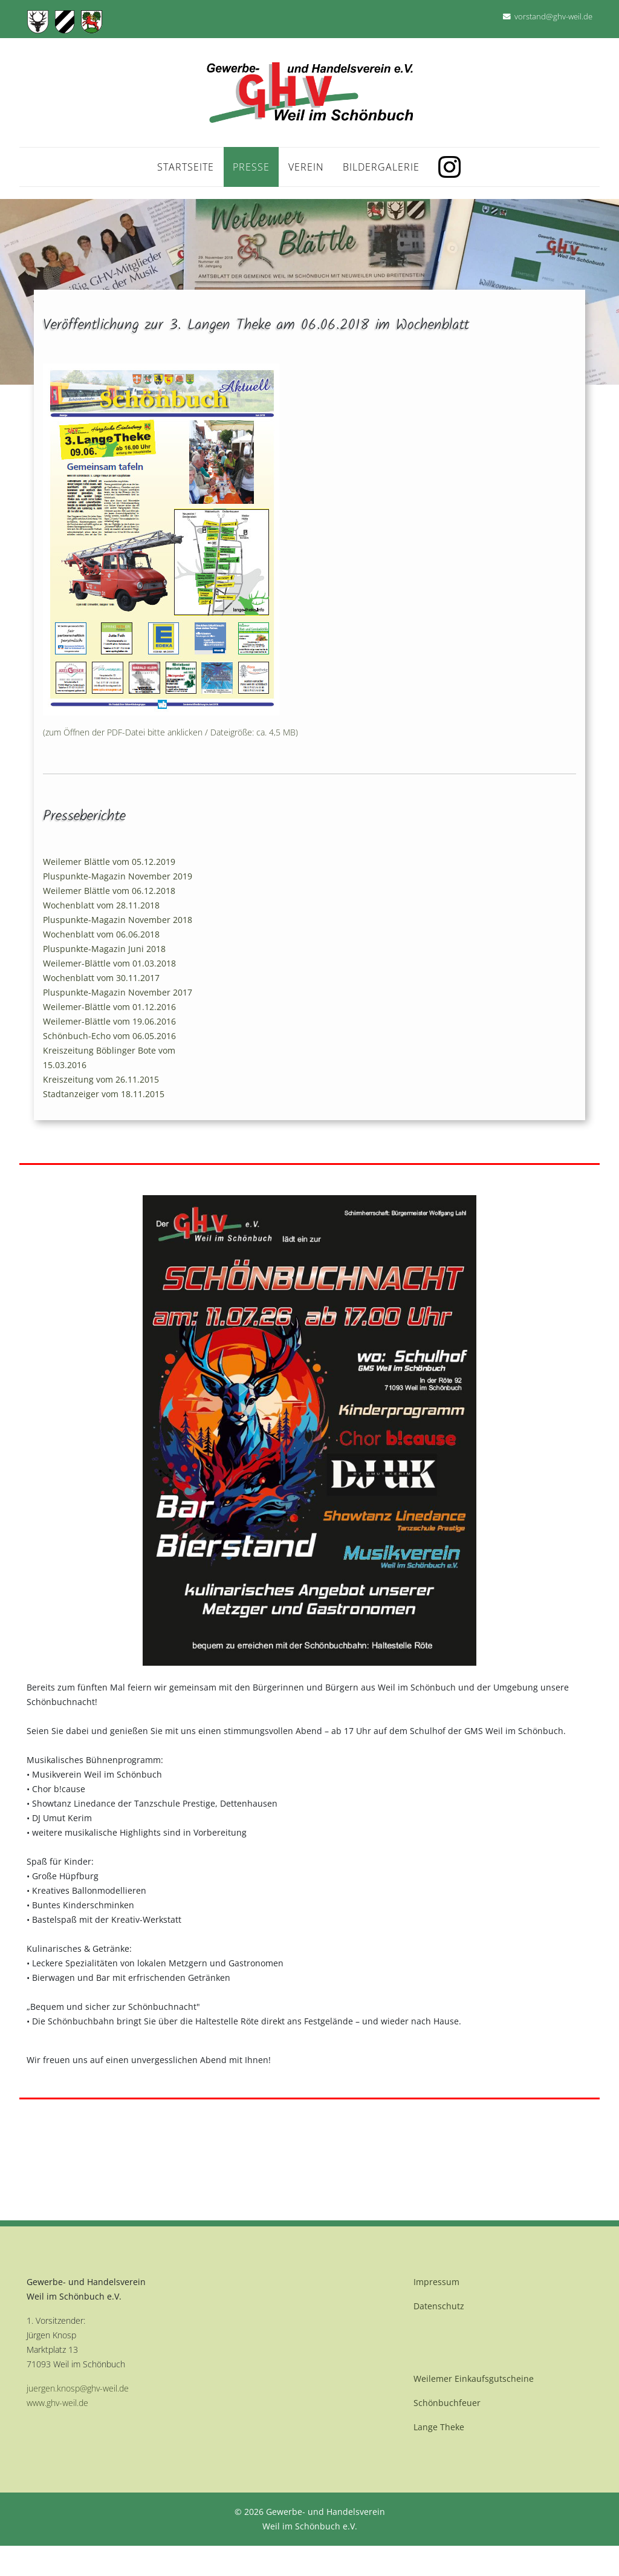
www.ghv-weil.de (57, 2402)
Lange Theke (438, 2427)
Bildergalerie (381, 167)
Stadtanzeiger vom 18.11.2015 (103, 1094)
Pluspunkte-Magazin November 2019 (117, 876)
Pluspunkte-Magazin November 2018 (117, 919)
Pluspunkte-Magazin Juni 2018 (104, 948)
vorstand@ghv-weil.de (553, 16)
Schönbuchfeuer (447, 2402)
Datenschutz (438, 2306)
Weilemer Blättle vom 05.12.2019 (109, 861)
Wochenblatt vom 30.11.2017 (101, 977)
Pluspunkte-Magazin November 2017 (117, 992)
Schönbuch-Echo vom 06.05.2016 (109, 1036)
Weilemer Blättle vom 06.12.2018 (109, 890)
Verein (306, 167)
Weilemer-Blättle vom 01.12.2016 (109, 1006)
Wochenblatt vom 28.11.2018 (101, 905)
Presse (251, 167)
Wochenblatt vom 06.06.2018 (101, 934)
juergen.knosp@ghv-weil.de (78, 2388)
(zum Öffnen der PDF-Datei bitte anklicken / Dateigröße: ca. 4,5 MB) (170, 732)
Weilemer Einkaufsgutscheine (473, 2378)
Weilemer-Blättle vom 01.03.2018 (109, 963)
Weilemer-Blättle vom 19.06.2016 (109, 1021)
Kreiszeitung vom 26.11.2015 (101, 1079)
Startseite (185, 167)
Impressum (436, 2281)
